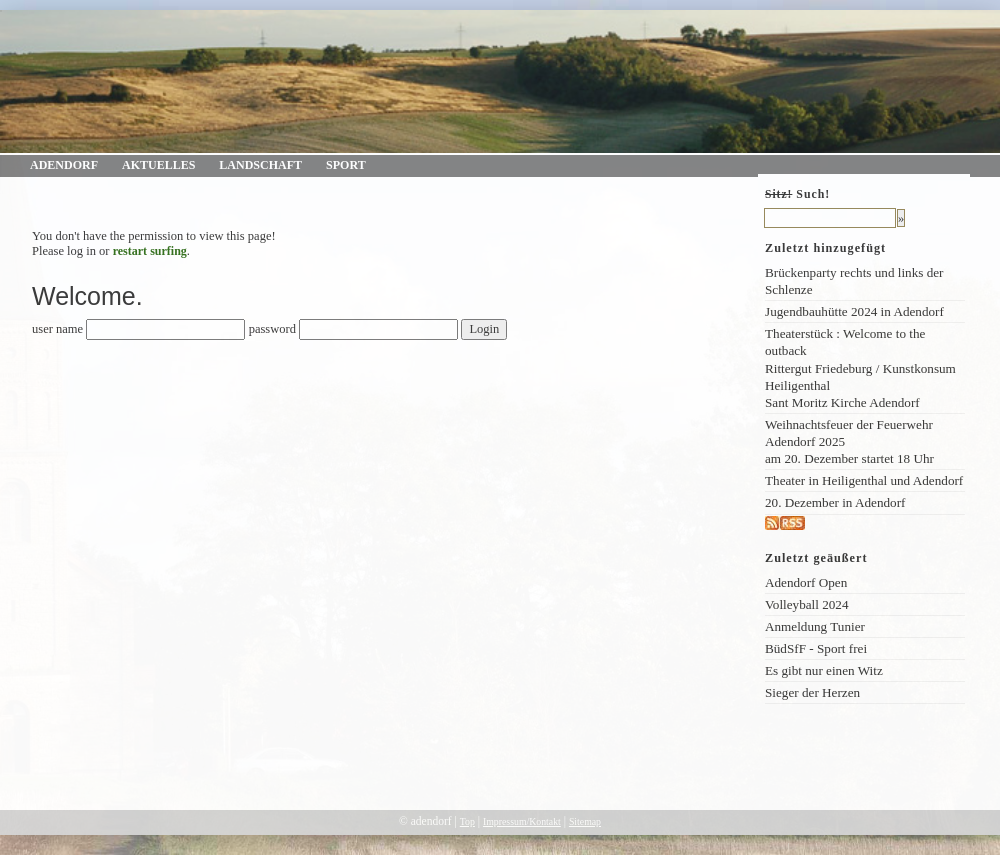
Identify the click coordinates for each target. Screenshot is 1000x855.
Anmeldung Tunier (815, 626)
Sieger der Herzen (812, 692)
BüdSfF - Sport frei (816, 648)
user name (57, 329)
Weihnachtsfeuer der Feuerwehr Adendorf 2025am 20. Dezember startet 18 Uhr (849, 441)
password (272, 329)
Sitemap (585, 821)
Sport (346, 165)
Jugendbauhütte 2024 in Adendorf (854, 311)
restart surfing (150, 251)
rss (812, 523)
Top (467, 821)
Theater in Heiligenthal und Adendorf (864, 480)
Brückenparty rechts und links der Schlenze (854, 281)
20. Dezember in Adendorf (835, 502)
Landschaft (260, 165)
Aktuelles (158, 165)
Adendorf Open (806, 582)
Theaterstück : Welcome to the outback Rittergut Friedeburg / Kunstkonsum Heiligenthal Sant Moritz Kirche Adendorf (860, 368)
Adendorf (64, 165)
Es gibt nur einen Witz (824, 670)
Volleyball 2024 (807, 604)
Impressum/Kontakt (522, 821)
